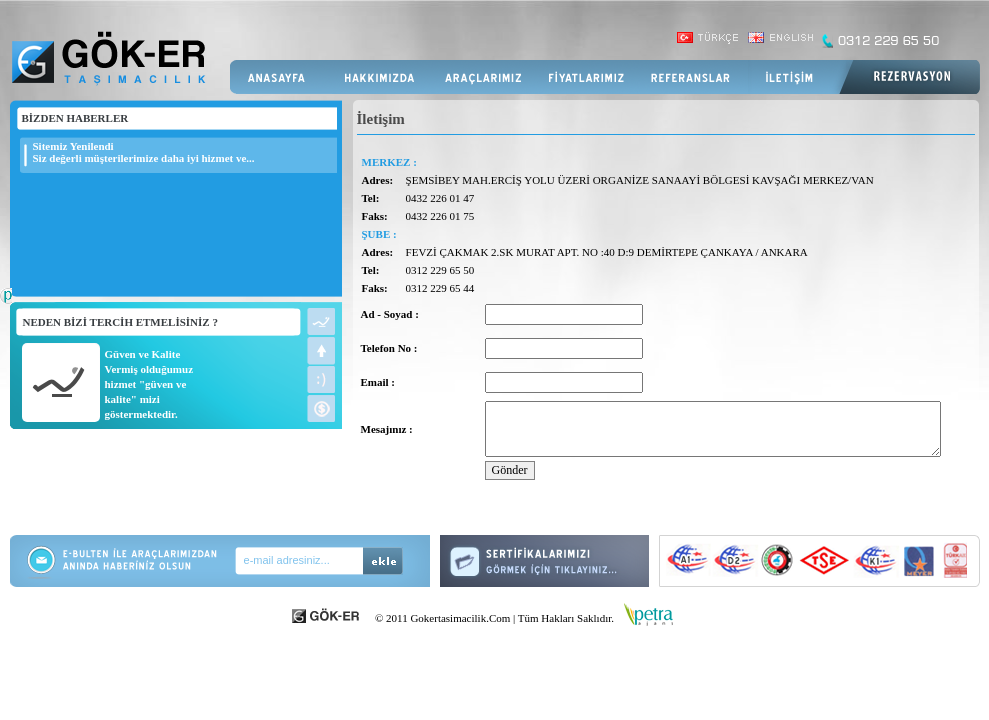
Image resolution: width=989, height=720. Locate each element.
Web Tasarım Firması (6, 306)
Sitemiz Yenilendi (73, 146)
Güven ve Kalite (143, 354)
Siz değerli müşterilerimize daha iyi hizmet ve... (144, 158)
